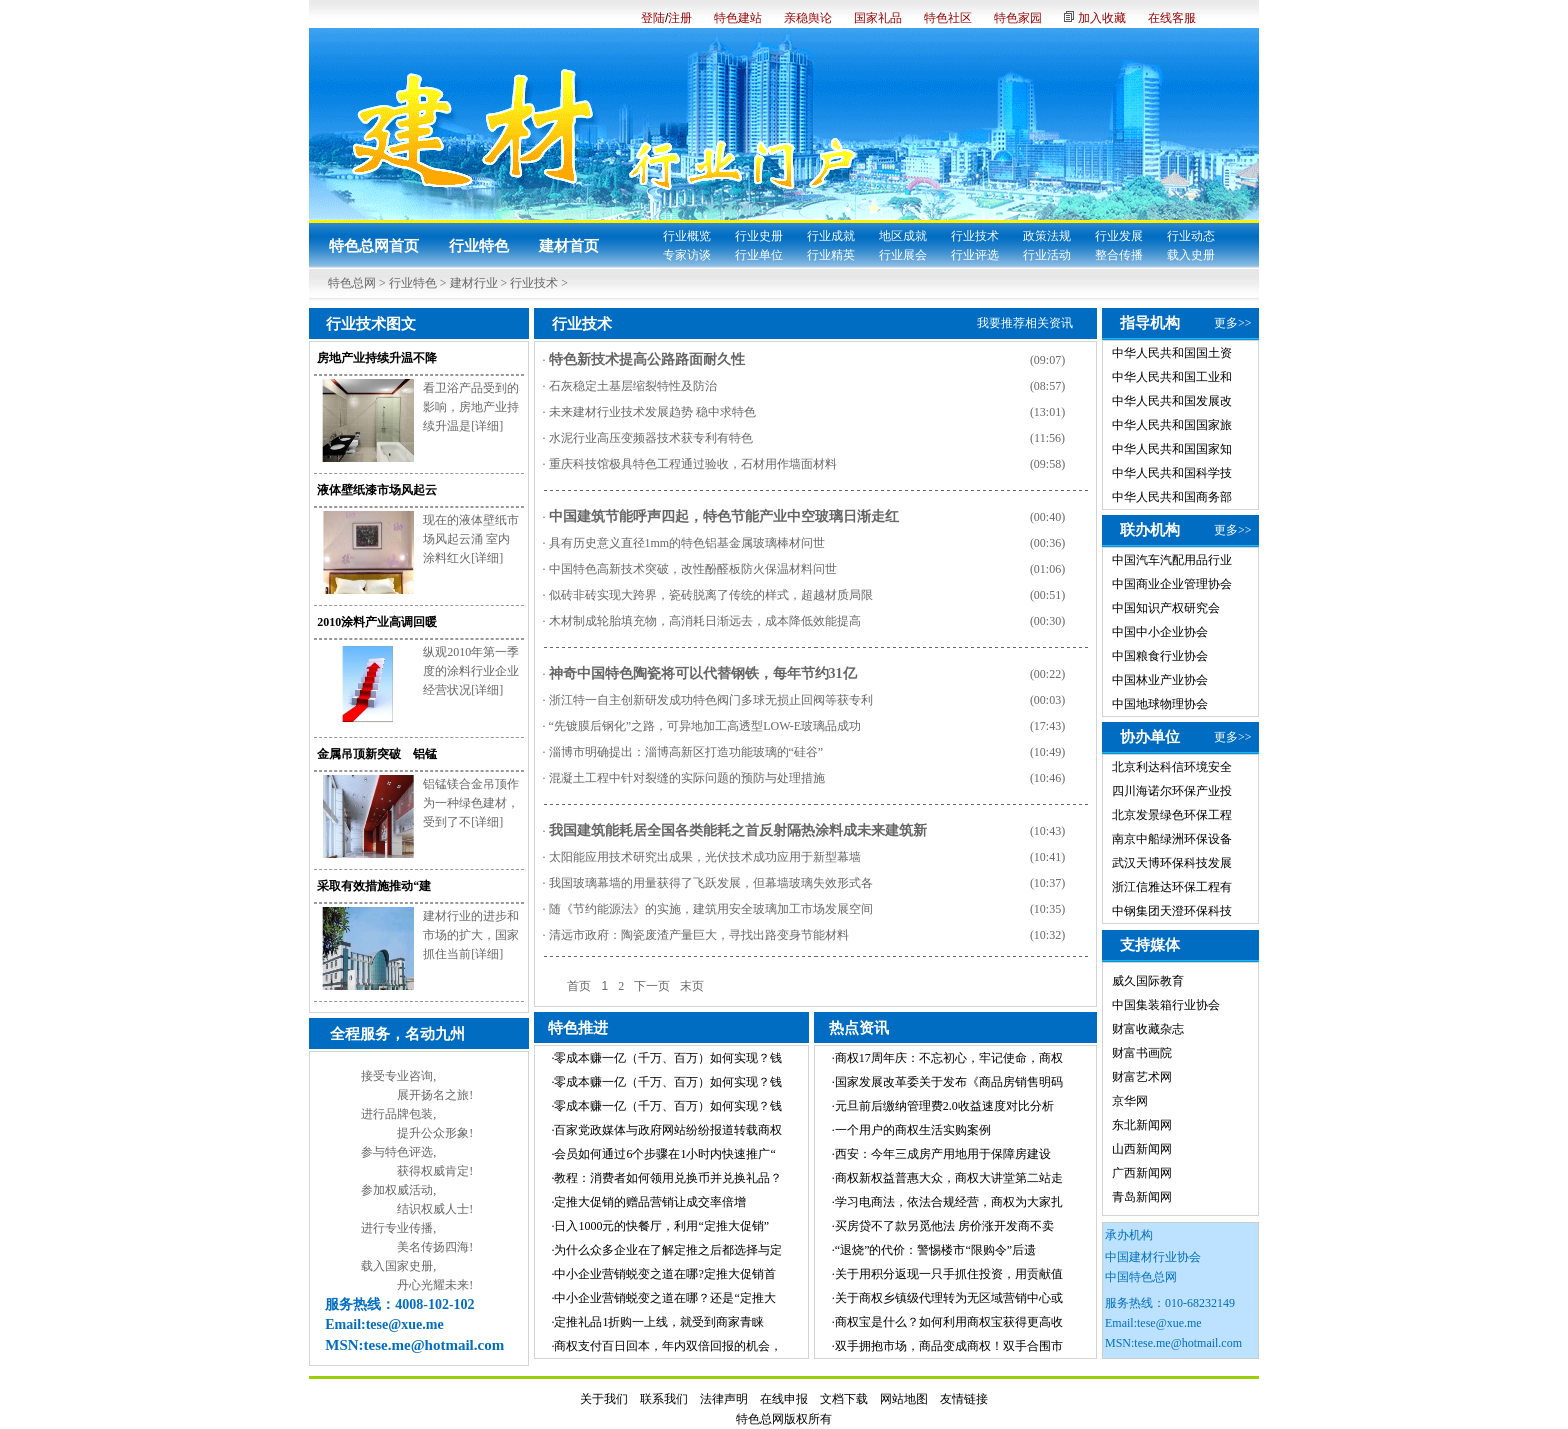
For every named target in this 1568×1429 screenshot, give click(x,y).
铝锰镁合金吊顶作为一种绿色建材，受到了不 (471, 803)
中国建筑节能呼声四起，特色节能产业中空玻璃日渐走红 (724, 516)
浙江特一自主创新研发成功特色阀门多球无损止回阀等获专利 (711, 700)
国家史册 (409, 1266)
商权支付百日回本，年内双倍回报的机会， (668, 1346)
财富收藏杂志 (1148, 1029)
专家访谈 (687, 255)
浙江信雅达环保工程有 (1172, 887)
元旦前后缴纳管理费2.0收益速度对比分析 (944, 1106)
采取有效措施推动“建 (374, 886)
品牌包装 (409, 1114)
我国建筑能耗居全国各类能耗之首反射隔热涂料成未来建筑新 (738, 830)
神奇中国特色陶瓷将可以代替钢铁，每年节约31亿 (703, 673)
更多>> (1233, 323)
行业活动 (1047, 255)
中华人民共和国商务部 (1172, 497)
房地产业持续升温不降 (377, 358)
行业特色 (479, 246)
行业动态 (1191, 236)
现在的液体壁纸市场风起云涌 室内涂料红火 (471, 539)
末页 (692, 986)
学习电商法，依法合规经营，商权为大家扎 (949, 1202)
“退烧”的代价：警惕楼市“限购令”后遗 (935, 1250)
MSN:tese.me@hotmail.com (414, 1345)
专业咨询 (409, 1076)
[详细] (487, 426)
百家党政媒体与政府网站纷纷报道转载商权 (668, 1130)
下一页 (652, 986)
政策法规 (1047, 236)
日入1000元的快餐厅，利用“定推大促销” (661, 1226)
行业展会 (903, 255)
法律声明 (724, 1399)
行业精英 (831, 255)
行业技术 (975, 236)
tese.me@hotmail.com (1188, 1343)
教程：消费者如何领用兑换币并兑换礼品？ (668, 1178)
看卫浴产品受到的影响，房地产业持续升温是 (471, 407)
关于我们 (604, 1399)
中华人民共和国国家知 (1172, 449)
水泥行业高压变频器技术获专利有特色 (651, 438)
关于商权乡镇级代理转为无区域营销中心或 (949, 1298)
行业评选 (975, 255)
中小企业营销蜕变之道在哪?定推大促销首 (664, 1274)
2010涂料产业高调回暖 (377, 622)
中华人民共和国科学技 (1172, 473)
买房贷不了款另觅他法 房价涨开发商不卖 (944, 1226)
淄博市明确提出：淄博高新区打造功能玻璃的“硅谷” (686, 752)
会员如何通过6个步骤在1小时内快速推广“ (664, 1154)
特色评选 (409, 1152)
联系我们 (664, 1399)
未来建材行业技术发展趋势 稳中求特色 (652, 412)
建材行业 (474, 283)
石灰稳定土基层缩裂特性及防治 (633, 386)
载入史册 (1191, 255)
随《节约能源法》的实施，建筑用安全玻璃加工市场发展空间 (711, 909)
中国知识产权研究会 (1166, 608)
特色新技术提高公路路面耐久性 (647, 359)
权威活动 (409, 1190)
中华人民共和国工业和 (1172, 377)
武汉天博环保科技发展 (1172, 863)
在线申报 (784, 1399)
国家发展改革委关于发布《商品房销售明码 (949, 1082)
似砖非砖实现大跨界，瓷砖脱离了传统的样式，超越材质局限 (711, 595)
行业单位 (759, 255)
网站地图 (904, 1399)
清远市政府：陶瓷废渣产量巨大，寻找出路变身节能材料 (699, 935)
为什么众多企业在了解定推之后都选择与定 (668, 1250)
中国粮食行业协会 (1160, 656)
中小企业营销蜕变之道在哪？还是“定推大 (664, 1298)
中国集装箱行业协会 (1166, 1005)
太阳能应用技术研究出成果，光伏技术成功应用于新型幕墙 (705, 857)
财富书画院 (1142, 1053)
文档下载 (844, 1399)
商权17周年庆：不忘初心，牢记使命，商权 (949, 1058)
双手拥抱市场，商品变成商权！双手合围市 (949, 1346)
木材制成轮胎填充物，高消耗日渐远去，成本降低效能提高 (705, 621)
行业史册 (759, 236)
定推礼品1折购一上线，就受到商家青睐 (659, 1322)
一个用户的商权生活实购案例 (913, 1130)
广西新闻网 (1142, 1173)
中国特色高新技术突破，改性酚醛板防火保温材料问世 (693, 569)
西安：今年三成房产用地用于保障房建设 (943, 1154)
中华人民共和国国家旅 (1172, 425)
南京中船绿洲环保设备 (1172, 839)
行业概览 (687, 236)
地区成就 (903, 236)
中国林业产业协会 (1160, 680)
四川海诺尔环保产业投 (1172, 791)
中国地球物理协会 (1160, 704)
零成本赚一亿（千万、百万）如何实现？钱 (668, 1058)
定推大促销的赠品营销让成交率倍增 (650, 1202)
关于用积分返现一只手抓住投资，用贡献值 (949, 1274)
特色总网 (352, 283)
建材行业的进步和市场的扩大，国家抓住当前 (471, 935)
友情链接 (964, 1399)
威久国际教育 (1148, 981)
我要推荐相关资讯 (1025, 323)
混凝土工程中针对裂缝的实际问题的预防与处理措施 (687, 778)
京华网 (1130, 1101)
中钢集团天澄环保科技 (1172, 911)
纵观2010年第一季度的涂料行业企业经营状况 (471, 671)
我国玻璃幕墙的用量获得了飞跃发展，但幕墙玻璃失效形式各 (711, 883)
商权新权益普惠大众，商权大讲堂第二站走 (949, 1178)
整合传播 (1119, 255)
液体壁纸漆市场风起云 (377, 490)
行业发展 (1119, 236)
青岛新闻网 (1142, 1197)
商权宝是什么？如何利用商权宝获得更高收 (949, 1322)
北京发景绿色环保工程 (1172, 815)
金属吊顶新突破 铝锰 (377, 754)
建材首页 (569, 246)
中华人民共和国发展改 (1172, 401)
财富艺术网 (1142, 1077)
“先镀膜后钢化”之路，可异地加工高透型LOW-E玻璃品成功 (705, 726)
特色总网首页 (374, 246)
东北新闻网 (1142, 1125)
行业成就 (831, 236)
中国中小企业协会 (1160, 632)
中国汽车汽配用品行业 (1172, 560)
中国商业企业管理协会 (1172, 584)
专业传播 (409, 1228)
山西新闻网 (1142, 1149)
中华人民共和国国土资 (1172, 353)
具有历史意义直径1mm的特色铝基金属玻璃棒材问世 (687, 543)
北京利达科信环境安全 (1172, 767)
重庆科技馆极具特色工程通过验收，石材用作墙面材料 (693, 464)
